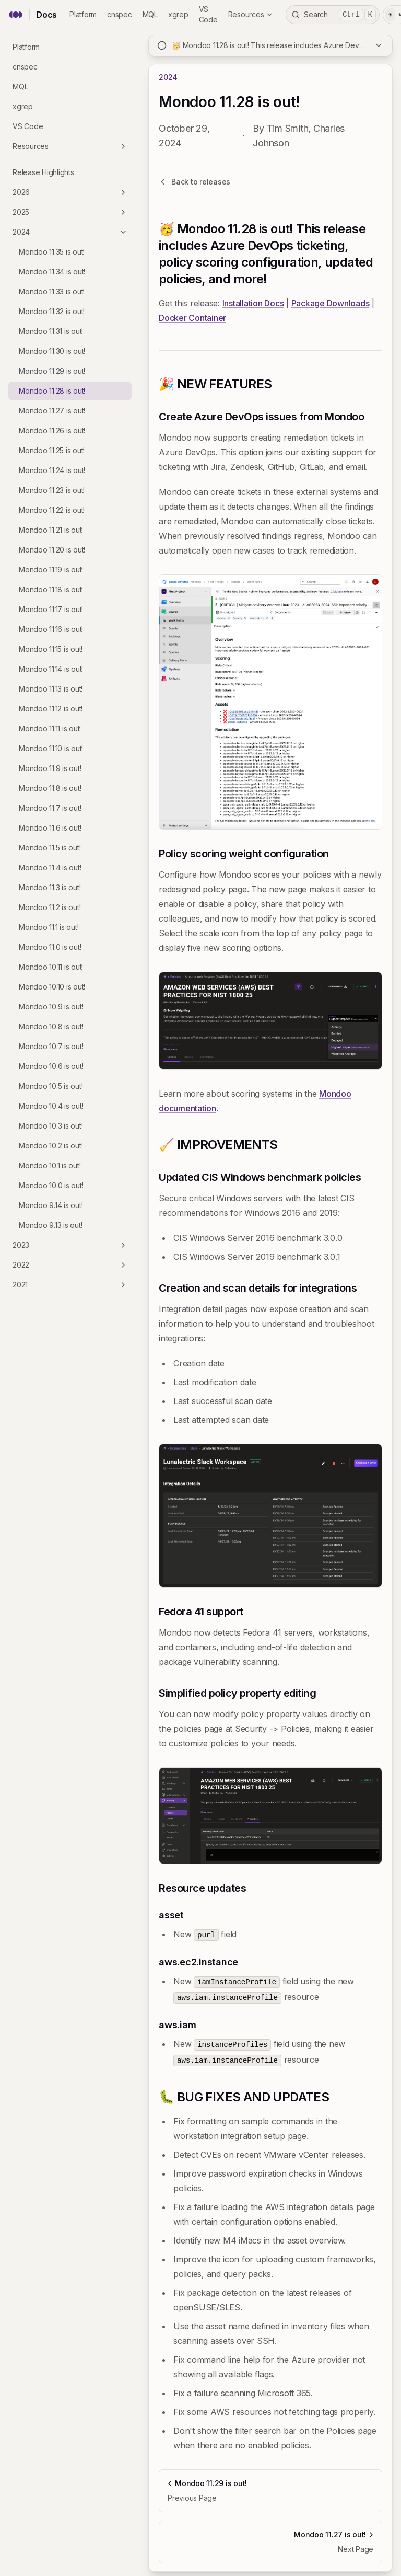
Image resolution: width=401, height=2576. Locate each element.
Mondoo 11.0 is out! (50, 946)
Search (333, 14)
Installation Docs (253, 303)
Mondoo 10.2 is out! (50, 1145)
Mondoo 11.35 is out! (52, 251)
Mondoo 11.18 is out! (51, 589)
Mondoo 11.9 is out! (50, 768)
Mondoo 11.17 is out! (51, 609)
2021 (70, 1284)
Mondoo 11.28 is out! (52, 390)
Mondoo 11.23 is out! (52, 490)
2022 (70, 1264)
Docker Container (192, 318)
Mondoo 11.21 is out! (51, 529)
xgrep (178, 14)
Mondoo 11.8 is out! (50, 788)
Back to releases (194, 181)
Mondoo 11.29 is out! (52, 370)
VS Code (28, 126)
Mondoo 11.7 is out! (50, 807)
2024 (70, 231)
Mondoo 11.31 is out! (51, 331)
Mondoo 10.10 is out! (52, 986)
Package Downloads (330, 303)
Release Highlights (43, 172)
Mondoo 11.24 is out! (52, 470)
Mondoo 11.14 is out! (51, 668)
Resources (251, 14)
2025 (70, 212)
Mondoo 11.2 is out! (49, 907)
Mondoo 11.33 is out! (52, 291)
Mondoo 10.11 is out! (51, 966)
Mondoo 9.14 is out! (50, 1205)
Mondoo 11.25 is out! (52, 450)
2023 (70, 1244)
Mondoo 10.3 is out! (50, 1125)
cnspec (119, 14)
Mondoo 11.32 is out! (52, 311)
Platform (83, 14)
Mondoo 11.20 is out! (52, 549)
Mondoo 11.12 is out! (50, 708)
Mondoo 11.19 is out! (51, 569)
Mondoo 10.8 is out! (51, 1026)
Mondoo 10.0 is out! (51, 1185)
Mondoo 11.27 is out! (52, 410)
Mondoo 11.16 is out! (51, 629)
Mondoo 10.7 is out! (51, 1046)
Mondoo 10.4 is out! (51, 1105)
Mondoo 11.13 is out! (50, 688)
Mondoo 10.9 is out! (51, 1006)
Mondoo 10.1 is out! (49, 1165)
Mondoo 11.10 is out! (51, 748)
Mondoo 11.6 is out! (50, 827)
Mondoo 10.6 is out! (51, 1066)
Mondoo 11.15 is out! (50, 649)
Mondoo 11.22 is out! (52, 509)
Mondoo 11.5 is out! (49, 847)
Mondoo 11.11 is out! (50, 728)
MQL (150, 14)
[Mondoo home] (15, 14)
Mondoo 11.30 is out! (52, 351)
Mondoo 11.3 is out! (49, 887)
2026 (70, 192)
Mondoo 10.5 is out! (50, 1086)
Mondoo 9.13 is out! (50, 1225)
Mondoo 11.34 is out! (52, 271)
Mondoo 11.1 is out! (48, 927)
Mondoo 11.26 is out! (52, 430)
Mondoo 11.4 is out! (50, 867)
